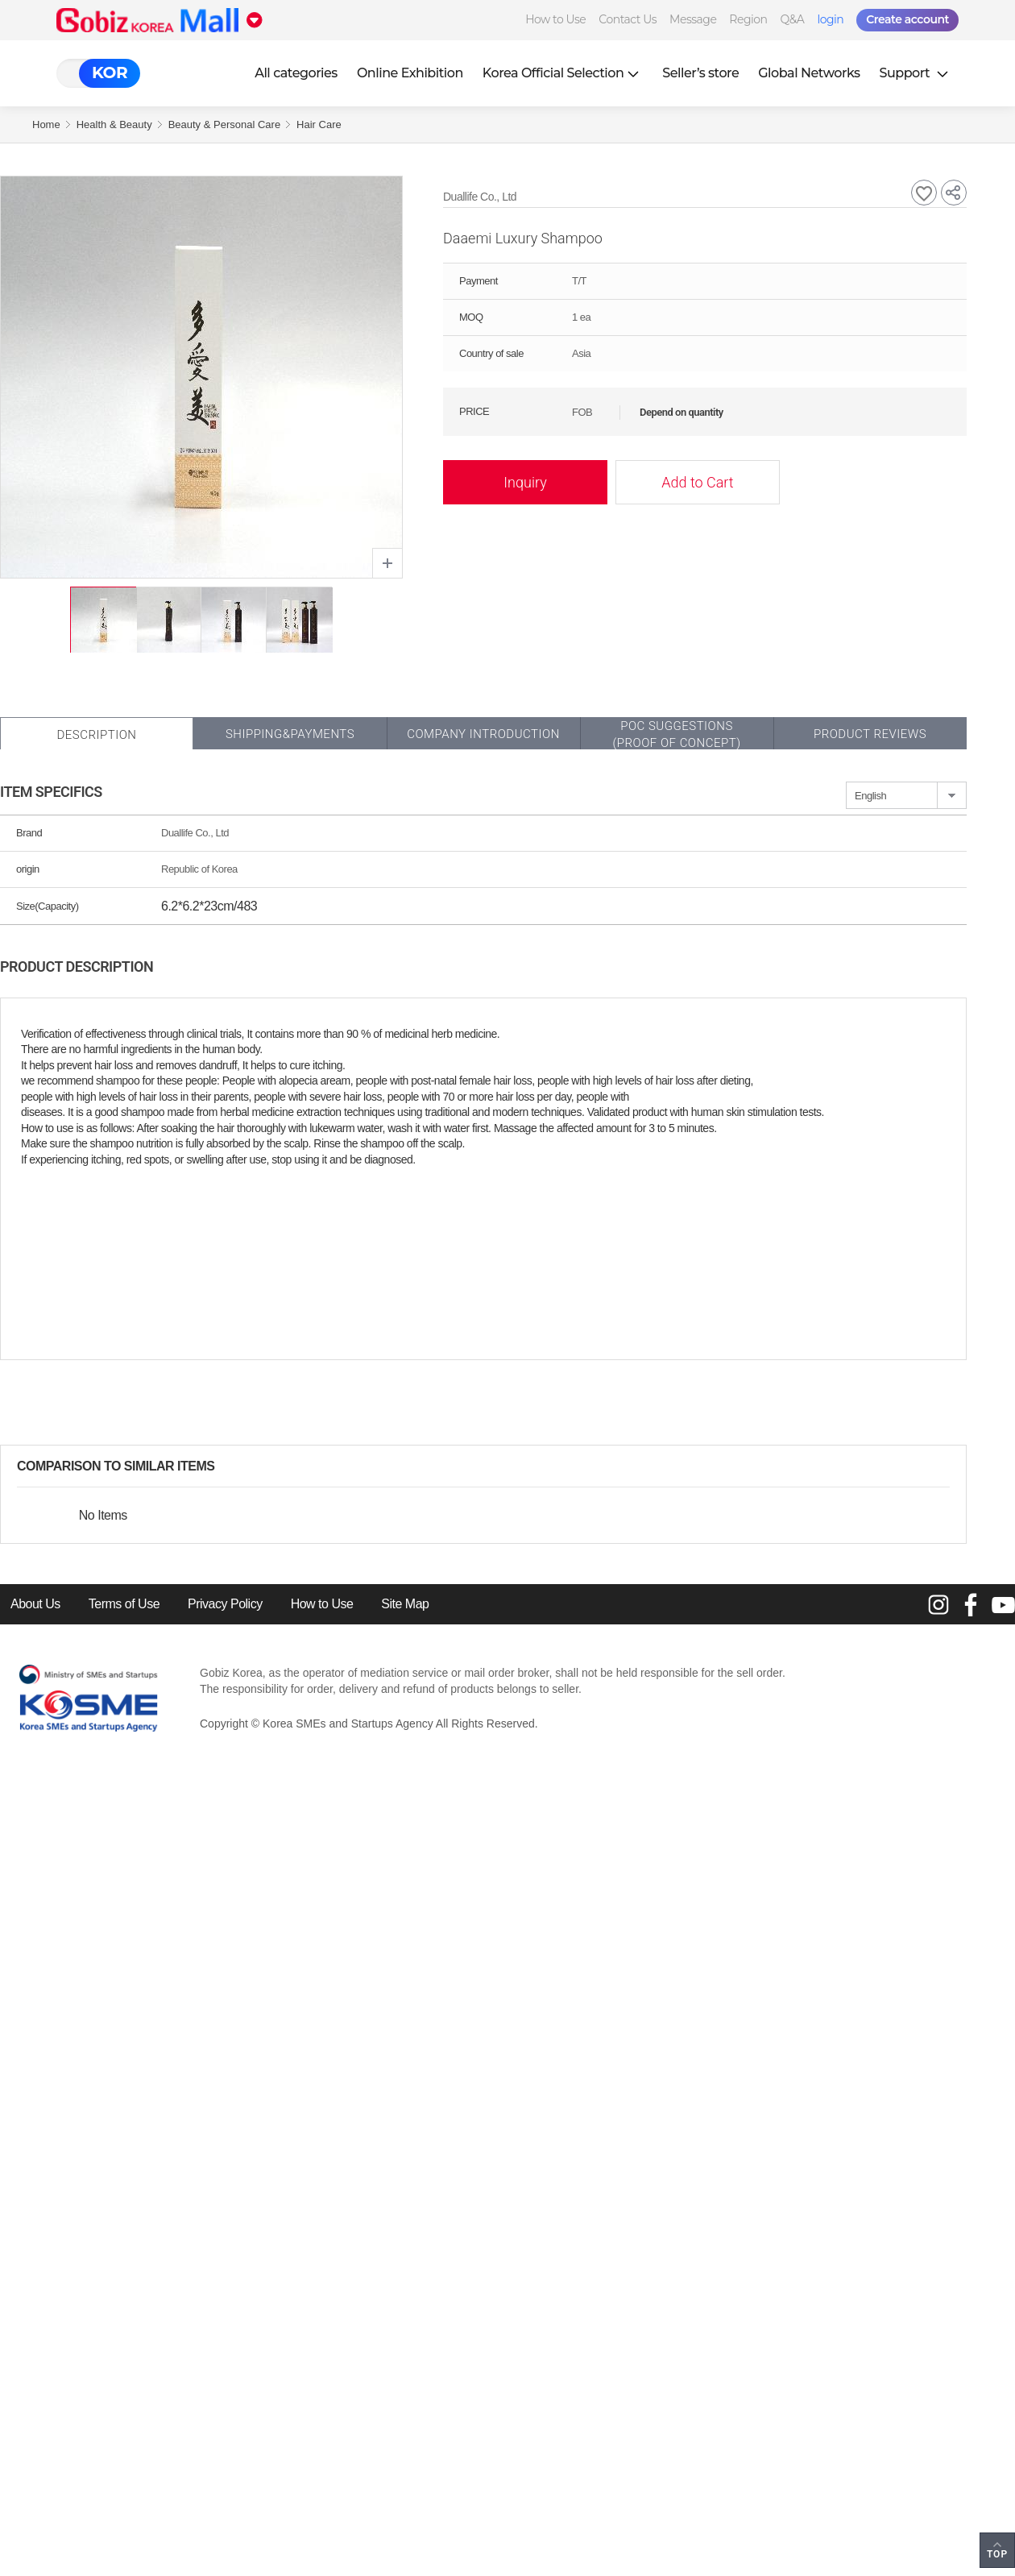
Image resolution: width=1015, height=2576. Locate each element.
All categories (296, 73)
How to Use (555, 19)
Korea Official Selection (563, 73)
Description (96, 735)
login (830, 19)
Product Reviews (870, 734)
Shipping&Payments (290, 734)
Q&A (793, 19)
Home (46, 124)
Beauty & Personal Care (224, 124)
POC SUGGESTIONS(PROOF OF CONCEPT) (676, 734)
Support (916, 73)
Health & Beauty (114, 124)
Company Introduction (483, 734)
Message (692, 19)
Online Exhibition (410, 73)
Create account (907, 19)
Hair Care (319, 124)
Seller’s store (700, 73)
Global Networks (809, 73)
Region (748, 19)
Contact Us (628, 19)
